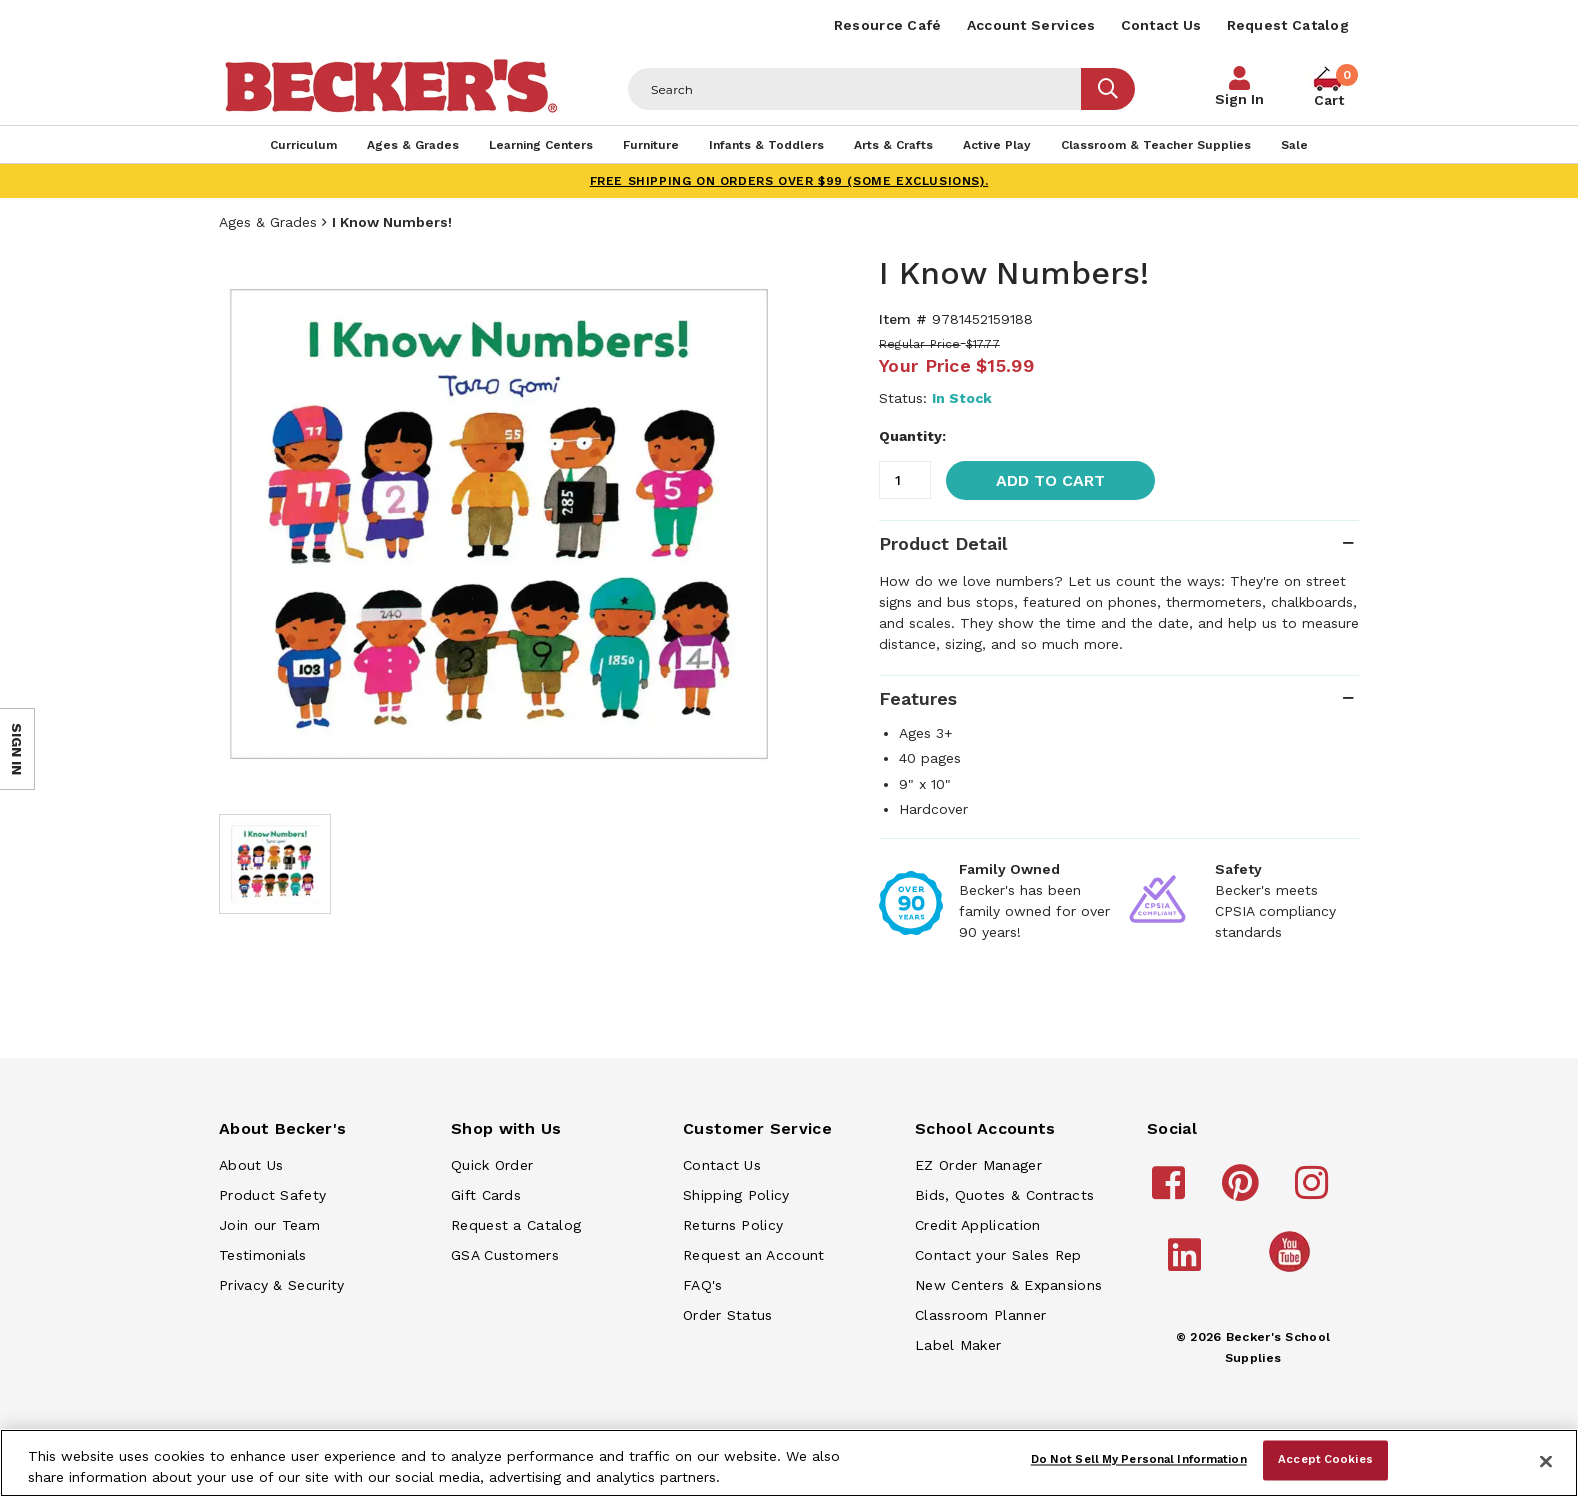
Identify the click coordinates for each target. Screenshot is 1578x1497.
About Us (251, 1165)
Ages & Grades (268, 222)
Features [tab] (918, 698)
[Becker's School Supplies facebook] (1171, 1192)
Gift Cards (486, 1195)
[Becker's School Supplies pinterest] (1243, 1192)
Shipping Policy (736, 1195)
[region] (789, 1463)
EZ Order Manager (978, 1165)
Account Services (1031, 25)
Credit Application (977, 1225)
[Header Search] (855, 89)
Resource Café (888, 25)
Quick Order (492, 1165)
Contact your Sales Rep (998, 1255)
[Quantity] (905, 480)
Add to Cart (1050, 480)
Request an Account (753, 1255)
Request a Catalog (516, 1225)
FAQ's (703, 1285)
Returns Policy (733, 1225)
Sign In (1239, 99)
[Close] (1546, 1461)
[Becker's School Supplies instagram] (1314, 1192)
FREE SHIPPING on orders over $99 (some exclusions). (789, 181)
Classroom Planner (980, 1315)
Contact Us (1161, 25)
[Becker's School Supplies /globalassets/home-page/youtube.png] (1293, 1271)
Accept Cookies (1325, 1460)
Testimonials (263, 1255)
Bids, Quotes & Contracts (1004, 1195)
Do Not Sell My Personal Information (1139, 1460)
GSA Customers (505, 1255)
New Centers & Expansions (1008, 1285)
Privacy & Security (281, 1285)
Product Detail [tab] (943, 543)
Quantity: (912, 436)
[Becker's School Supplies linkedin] (1187, 1264)
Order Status (728, 1315)
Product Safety (272, 1195)
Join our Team (269, 1225)
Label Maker (958, 1345)
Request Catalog (1288, 25)
